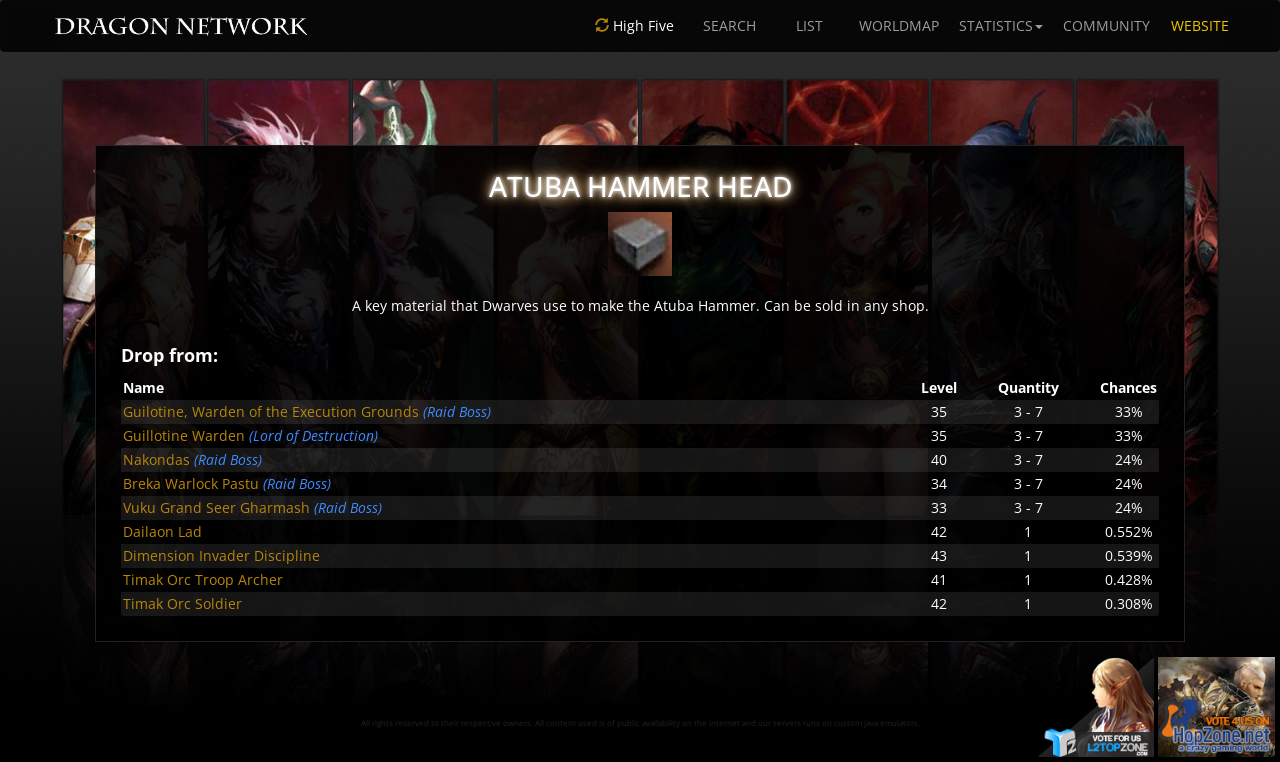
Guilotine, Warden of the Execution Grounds (271, 411)
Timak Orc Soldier (182, 603)
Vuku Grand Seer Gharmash (216, 507)
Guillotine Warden (184, 435)
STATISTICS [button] (1001, 25)
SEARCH (729, 25)
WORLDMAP (899, 25)
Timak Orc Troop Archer (203, 579)
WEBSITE (1200, 25)
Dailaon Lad (162, 531)
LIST (809, 25)
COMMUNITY (1106, 25)
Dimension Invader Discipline (221, 555)
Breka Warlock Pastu (191, 483)
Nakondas (156, 459)
